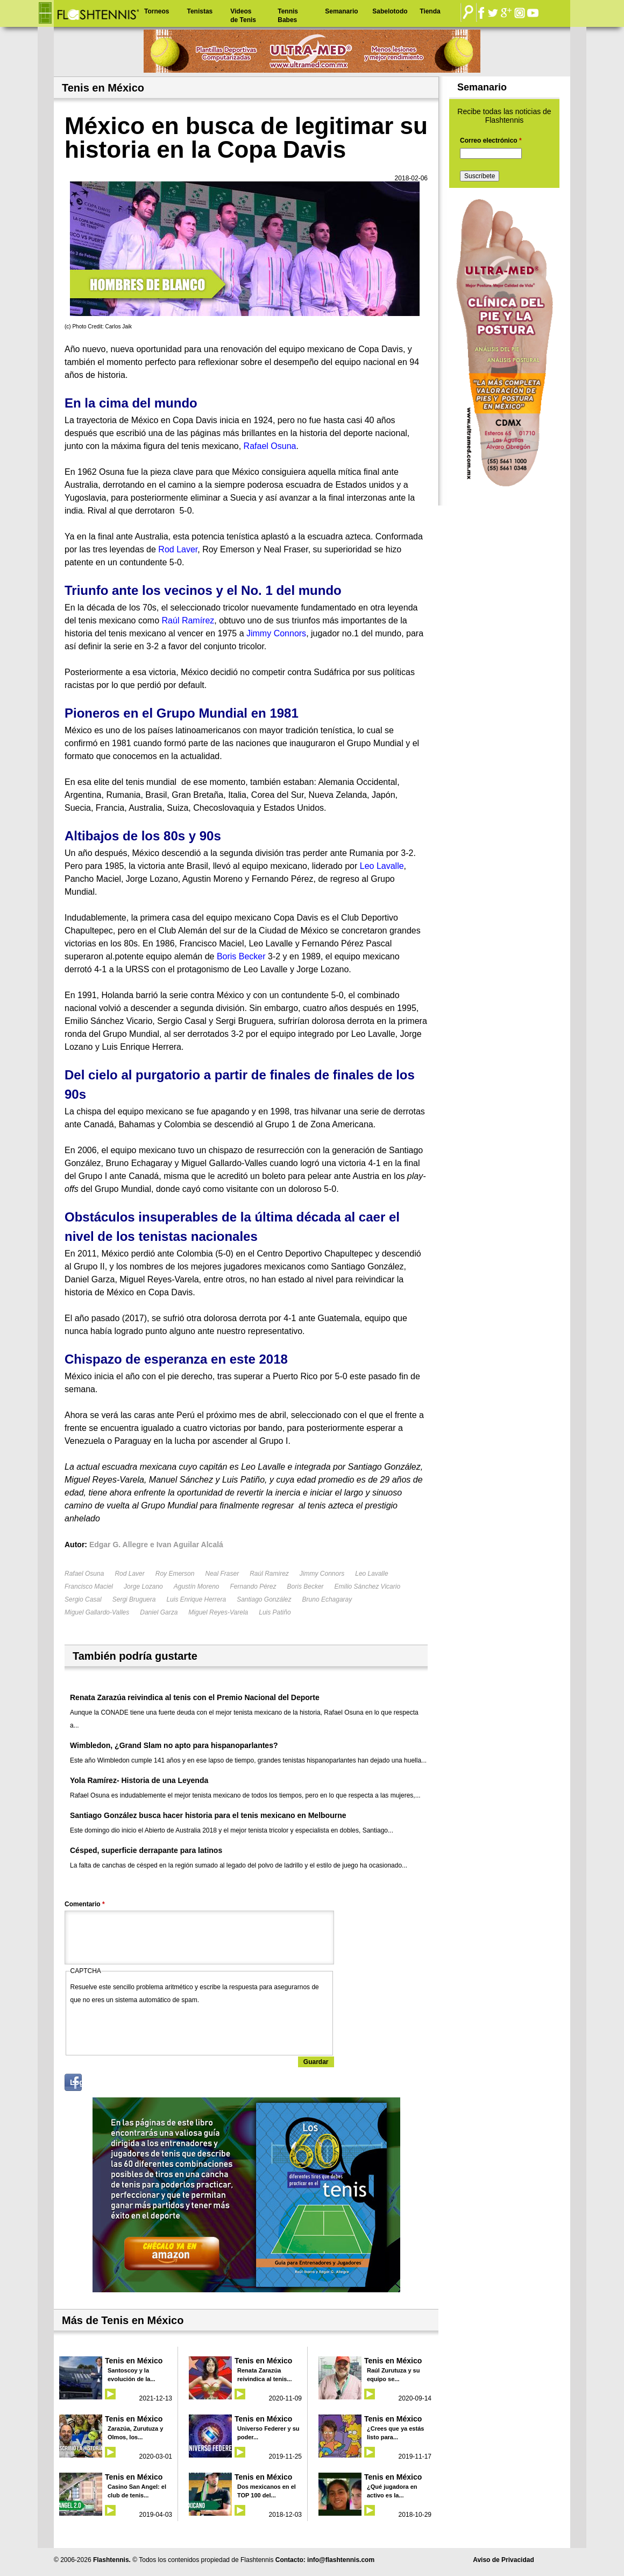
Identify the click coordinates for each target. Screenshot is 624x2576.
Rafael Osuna (84, 1573)
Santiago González (264, 1599)
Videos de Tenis (243, 16)
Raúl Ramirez (269, 1573)
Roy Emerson (175, 1573)
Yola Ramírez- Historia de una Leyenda (139, 1780)
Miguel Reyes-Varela (218, 1612)
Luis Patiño (274, 1612)
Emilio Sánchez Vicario (368, 1586)
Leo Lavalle (371, 1573)
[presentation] (152, 2027)
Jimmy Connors (322, 1573)
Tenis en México (133, 2360)
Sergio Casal (83, 1599)
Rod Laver (129, 1573)
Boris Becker (305, 1586)
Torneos (156, 11)
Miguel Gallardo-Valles (97, 1612)
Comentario (85, 1904)
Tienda (430, 11)
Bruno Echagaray (327, 1599)
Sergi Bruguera (134, 1599)
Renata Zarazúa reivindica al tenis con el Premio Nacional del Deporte (195, 1697)
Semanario (341, 11)
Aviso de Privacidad (503, 2560)
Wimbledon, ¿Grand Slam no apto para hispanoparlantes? (174, 1745)
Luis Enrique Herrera (196, 1599)
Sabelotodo (389, 11)
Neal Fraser (222, 1573)
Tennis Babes (288, 16)
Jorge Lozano (143, 1586)
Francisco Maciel (89, 1586)
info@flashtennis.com (340, 2560)
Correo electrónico (491, 140)
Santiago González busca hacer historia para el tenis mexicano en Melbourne (208, 1815)
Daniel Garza (159, 1612)
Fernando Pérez (253, 1586)
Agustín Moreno (196, 1586)
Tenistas (199, 11)
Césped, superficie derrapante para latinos (146, 1850)
